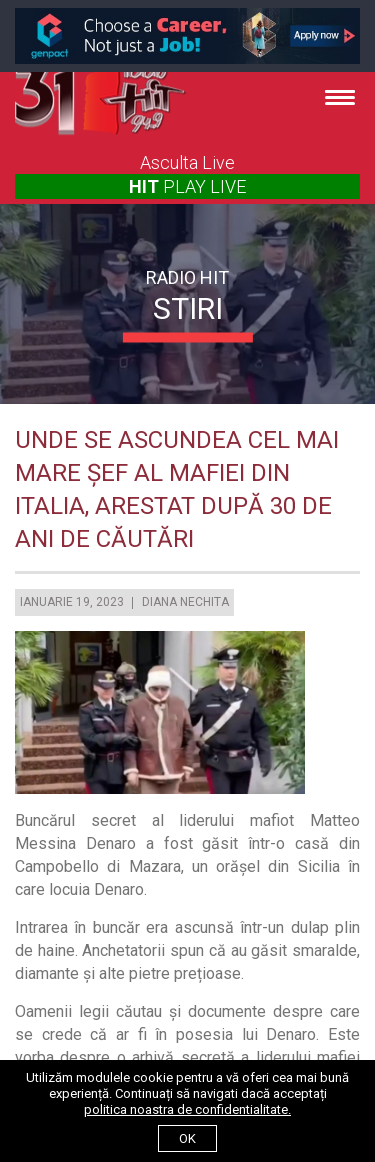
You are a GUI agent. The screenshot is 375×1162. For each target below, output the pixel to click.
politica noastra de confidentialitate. (187, 1109)
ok (187, 1138)
